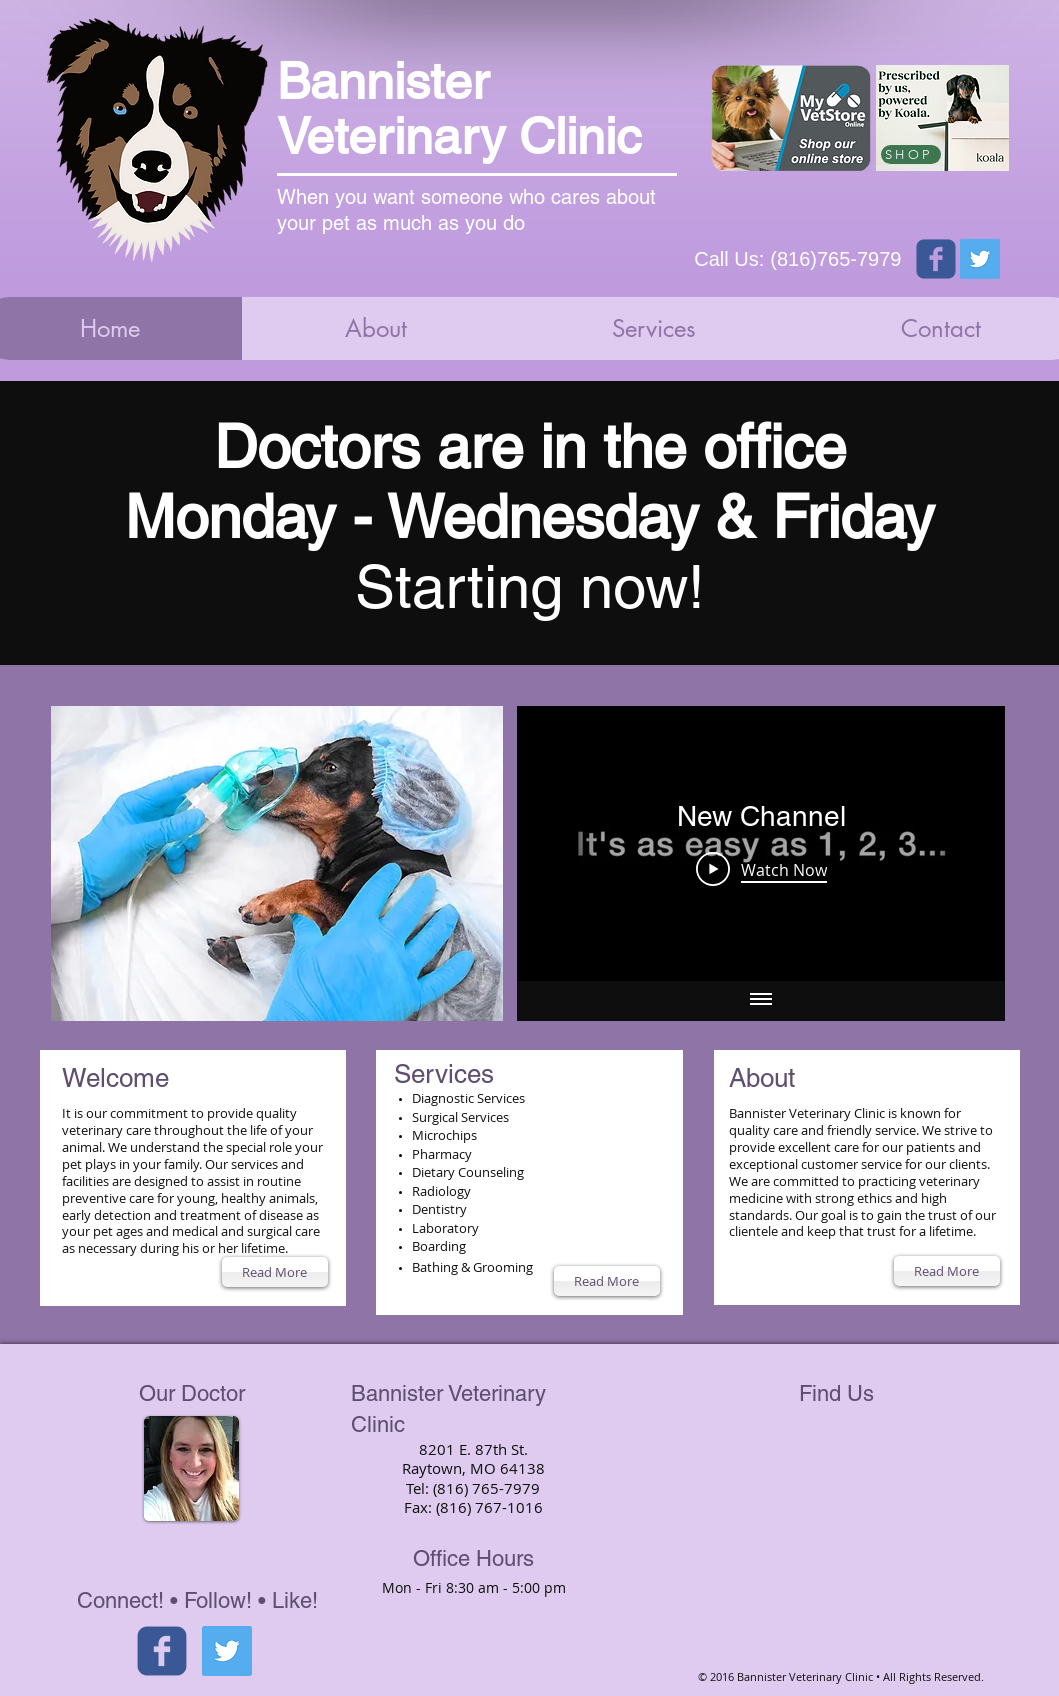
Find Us (836, 1393)
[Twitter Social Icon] (980, 259)
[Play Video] (760, 869)
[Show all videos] (761, 1001)
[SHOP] (911, 154)
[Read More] (275, 1272)
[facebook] (162, 1651)
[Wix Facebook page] (936, 259)
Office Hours (473, 1558)
